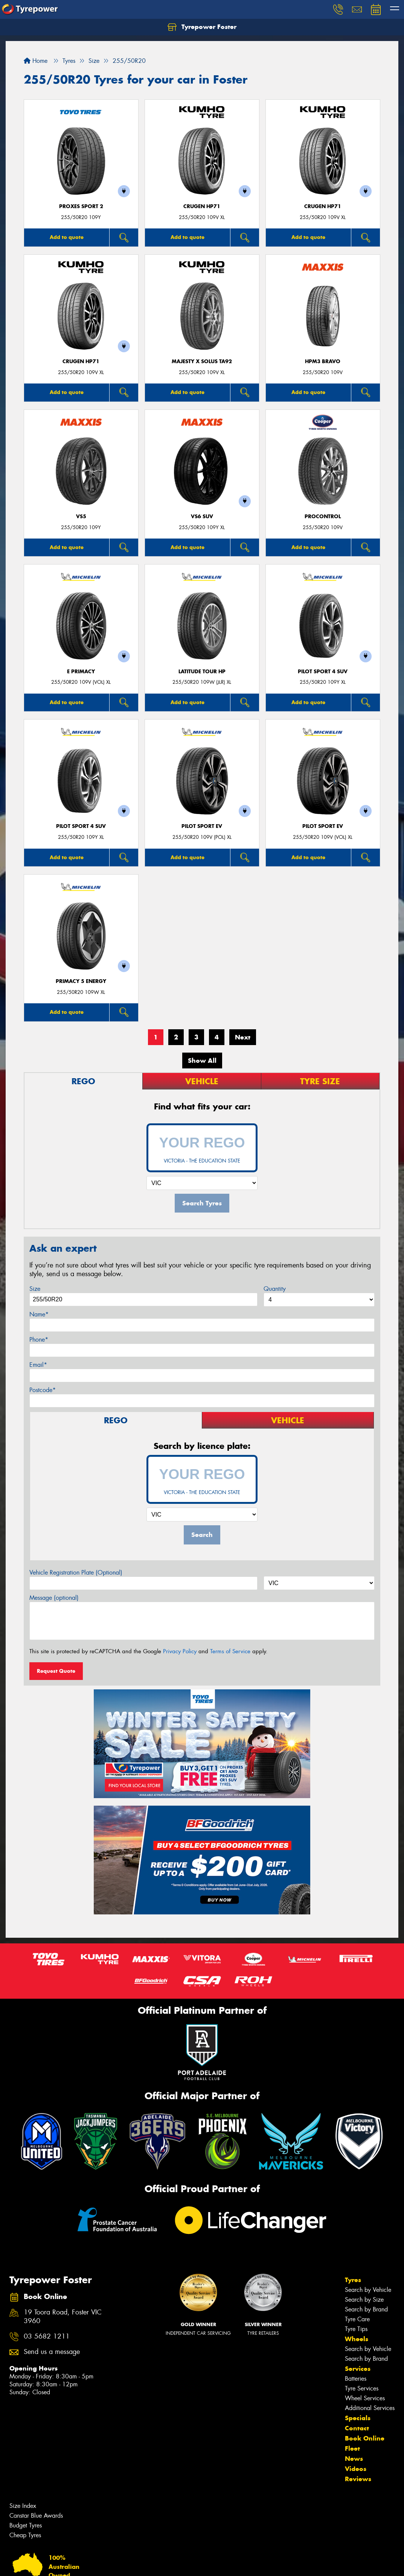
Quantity (275, 1289)
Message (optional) (54, 1598)
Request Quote (56, 1671)
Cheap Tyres (25, 2535)
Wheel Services (365, 2398)
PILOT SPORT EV (201, 826)
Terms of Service (230, 1651)
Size (34, 1289)
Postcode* (42, 1390)
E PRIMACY (81, 671)
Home (35, 61)
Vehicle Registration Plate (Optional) (75, 1572)
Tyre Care (357, 2319)
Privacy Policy (180, 1651)
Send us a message (52, 2352)
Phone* (38, 1340)
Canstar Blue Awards (36, 2516)
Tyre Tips (356, 2329)
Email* (38, 1365)
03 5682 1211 (47, 2336)
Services (357, 2369)
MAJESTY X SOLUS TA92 (202, 361)
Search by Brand (366, 2309)
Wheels (356, 2339)
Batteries (355, 2379)
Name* (39, 1314)
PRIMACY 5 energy (81, 981)
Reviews (358, 2479)
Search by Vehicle (368, 2290)
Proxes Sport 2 (81, 206)
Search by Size (364, 2300)
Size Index (22, 2506)
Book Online (364, 2438)
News (354, 2458)
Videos (355, 2469)
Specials (357, 2418)
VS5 (81, 516)
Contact (357, 2428)
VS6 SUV (202, 516)
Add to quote (67, 237)
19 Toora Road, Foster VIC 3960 (63, 2316)
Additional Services (370, 2408)
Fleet (352, 2448)
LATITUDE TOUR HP (202, 671)
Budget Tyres (25, 2525)
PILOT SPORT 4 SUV (323, 671)
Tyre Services (361, 2388)
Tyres (353, 2280)
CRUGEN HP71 (201, 206)
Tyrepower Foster (202, 27)
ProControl (323, 516)
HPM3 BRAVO (322, 361)
